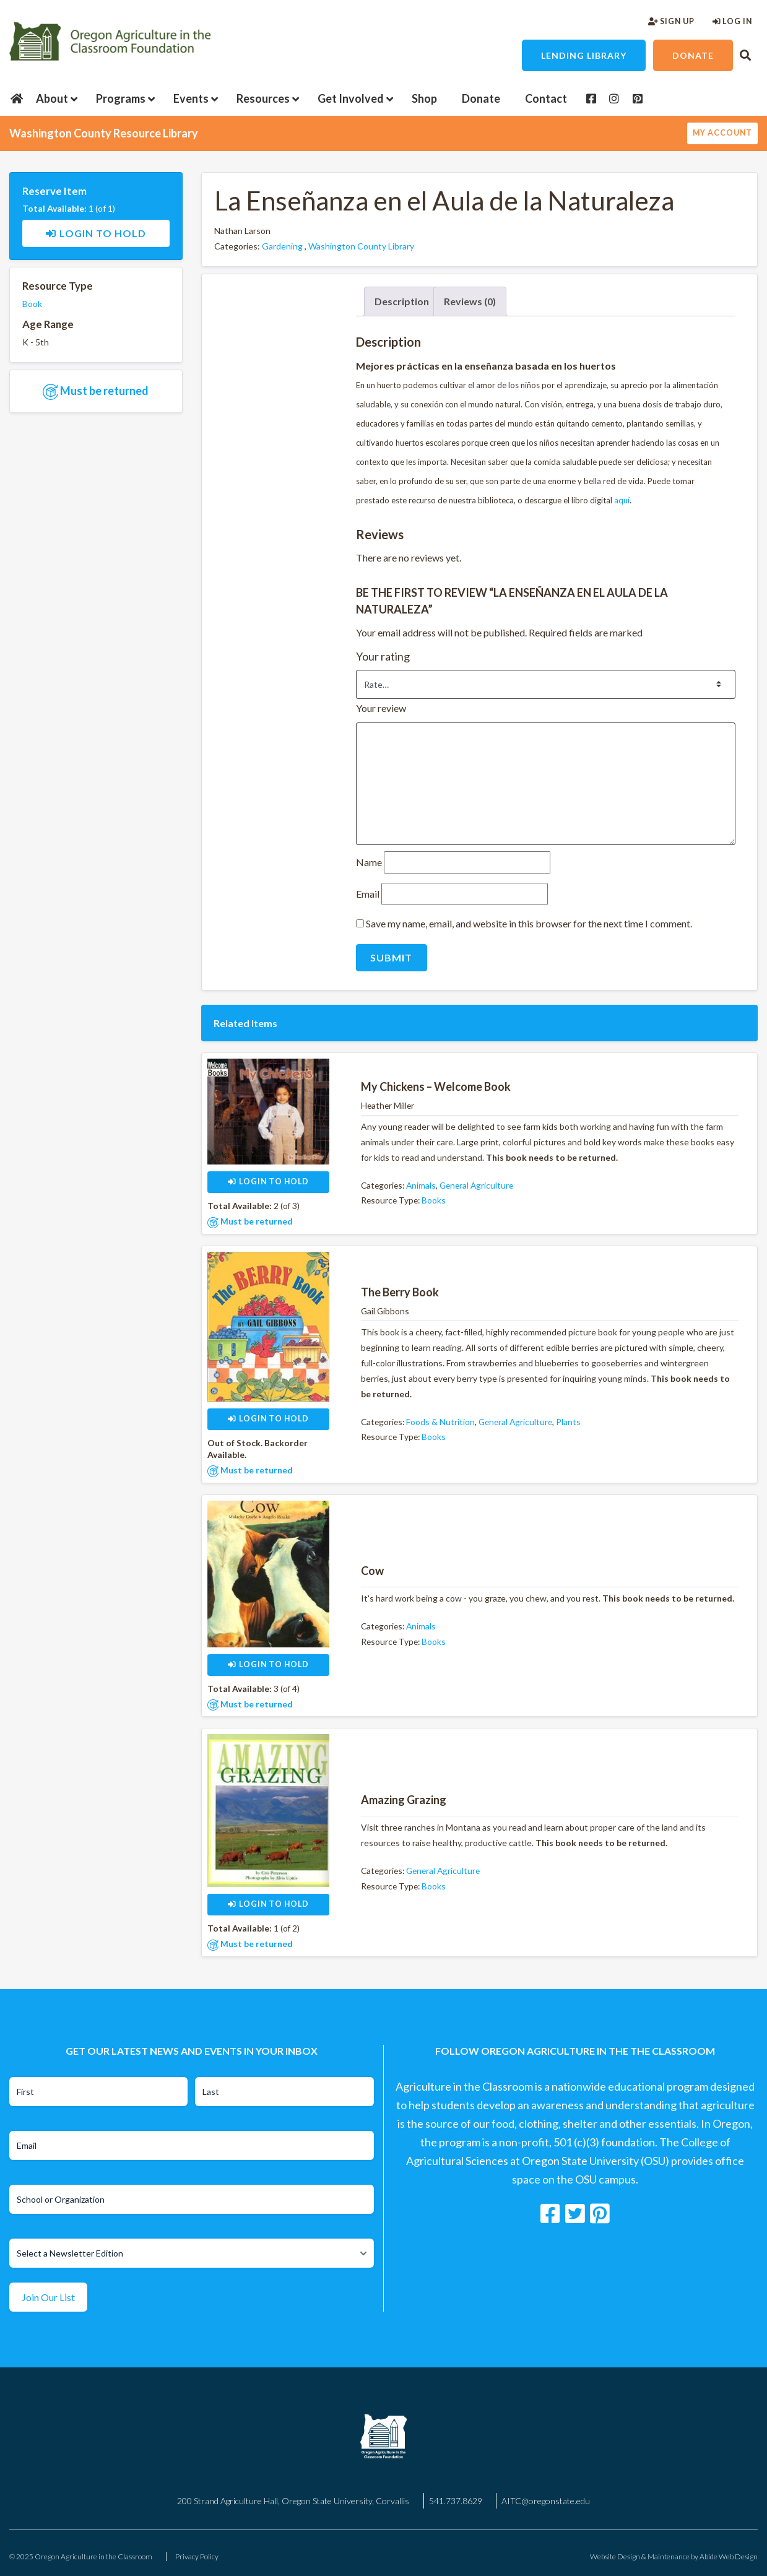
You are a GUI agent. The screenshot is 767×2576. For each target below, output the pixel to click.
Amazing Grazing (403, 1799)
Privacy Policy (197, 2556)
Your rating (384, 656)
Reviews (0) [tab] (470, 301)
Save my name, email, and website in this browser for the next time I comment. (529, 923)
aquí (622, 500)
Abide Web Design (729, 2556)
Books (434, 1200)
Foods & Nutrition (440, 1421)
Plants (568, 1421)
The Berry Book (400, 1292)
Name (370, 862)
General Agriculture (476, 1185)
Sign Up (671, 21)
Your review (382, 708)
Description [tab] (402, 301)
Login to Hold (96, 233)
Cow (372, 1570)
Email (368, 894)
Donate (693, 55)
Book (32, 303)
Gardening (282, 246)
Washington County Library (361, 246)
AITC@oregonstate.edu (545, 2501)
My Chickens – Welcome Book (436, 1086)
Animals (421, 1185)
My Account (722, 132)
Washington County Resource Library (103, 133)
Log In (732, 21)
